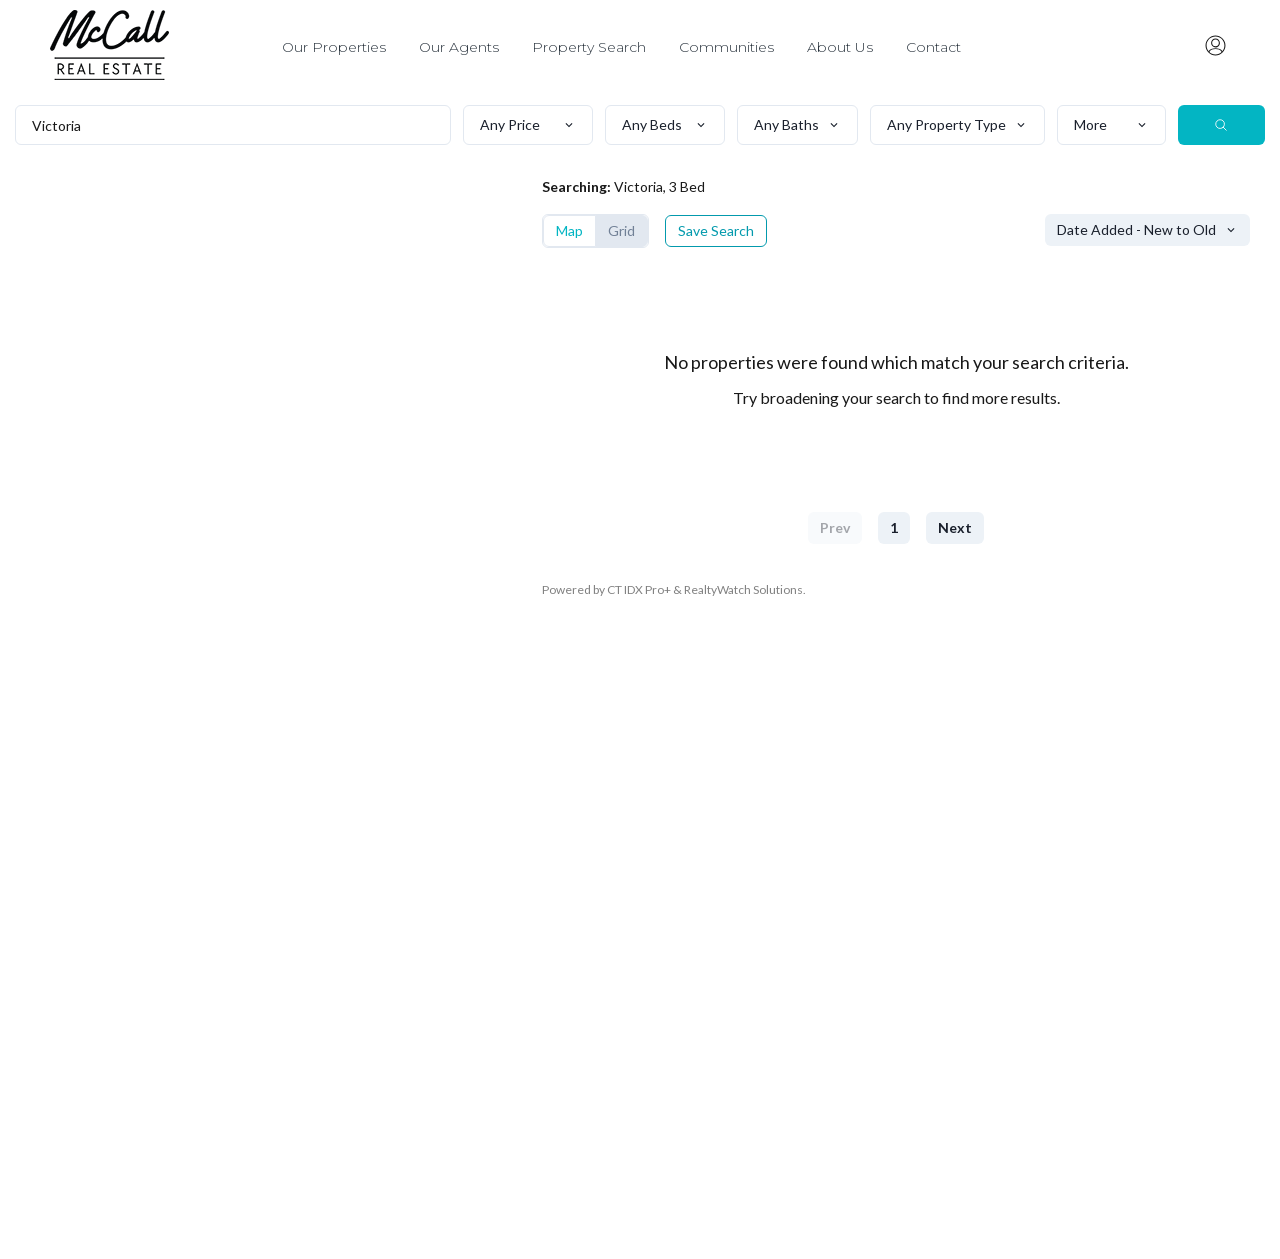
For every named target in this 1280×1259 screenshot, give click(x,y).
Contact (933, 47)
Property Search (589, 47)
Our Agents (459, 47)
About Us (840, 47)
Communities (726, 47)
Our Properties (334, 47)
